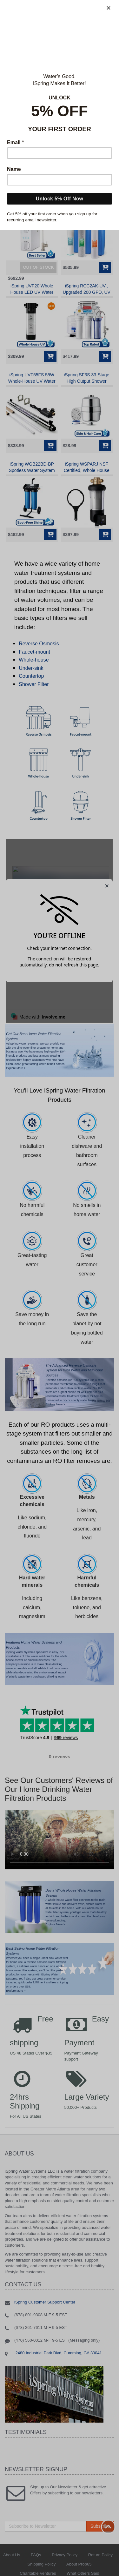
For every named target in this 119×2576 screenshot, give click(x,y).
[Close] (108, 8)
